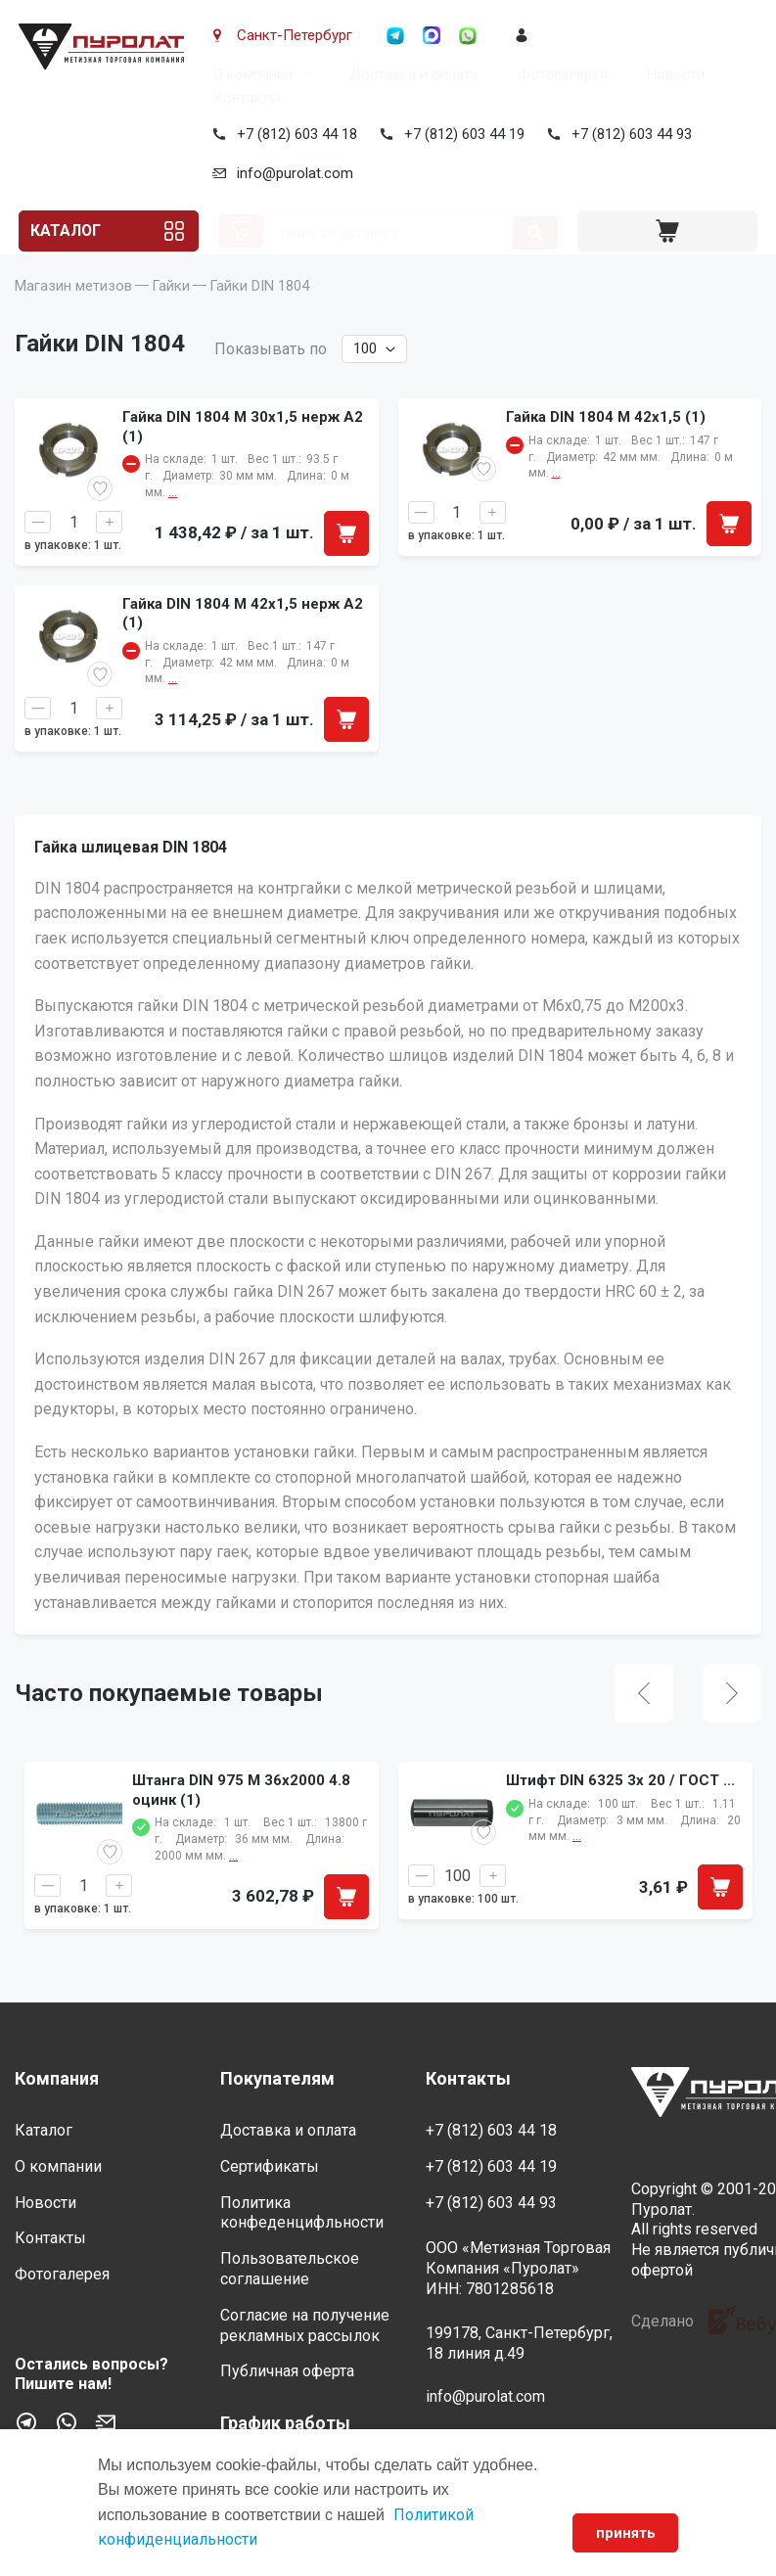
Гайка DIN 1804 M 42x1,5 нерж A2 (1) (242, 643)
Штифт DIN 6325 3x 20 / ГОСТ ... (620, 1809)
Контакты (242, 98)
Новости (672, 74)
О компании (249, 74)
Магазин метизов (73, 315)
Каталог (68, 231)
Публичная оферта (287, 2371)
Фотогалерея (559, 74)
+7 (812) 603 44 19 (460, 134)
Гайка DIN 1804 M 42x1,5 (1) (606, 446)
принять (624, 2533)
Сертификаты (269, 2166)
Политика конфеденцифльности (302, 2212)
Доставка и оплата (410, 74)
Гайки (171, 315)
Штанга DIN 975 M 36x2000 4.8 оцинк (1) (241, 1819)
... (233, 1885)
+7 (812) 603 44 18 (293, 134)
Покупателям (277, 2078)
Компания (57, 2078)
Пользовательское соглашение (289, 2268)
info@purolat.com (291, 173)
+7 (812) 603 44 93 (628, 134)
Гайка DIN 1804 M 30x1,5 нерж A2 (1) (242, 456)
